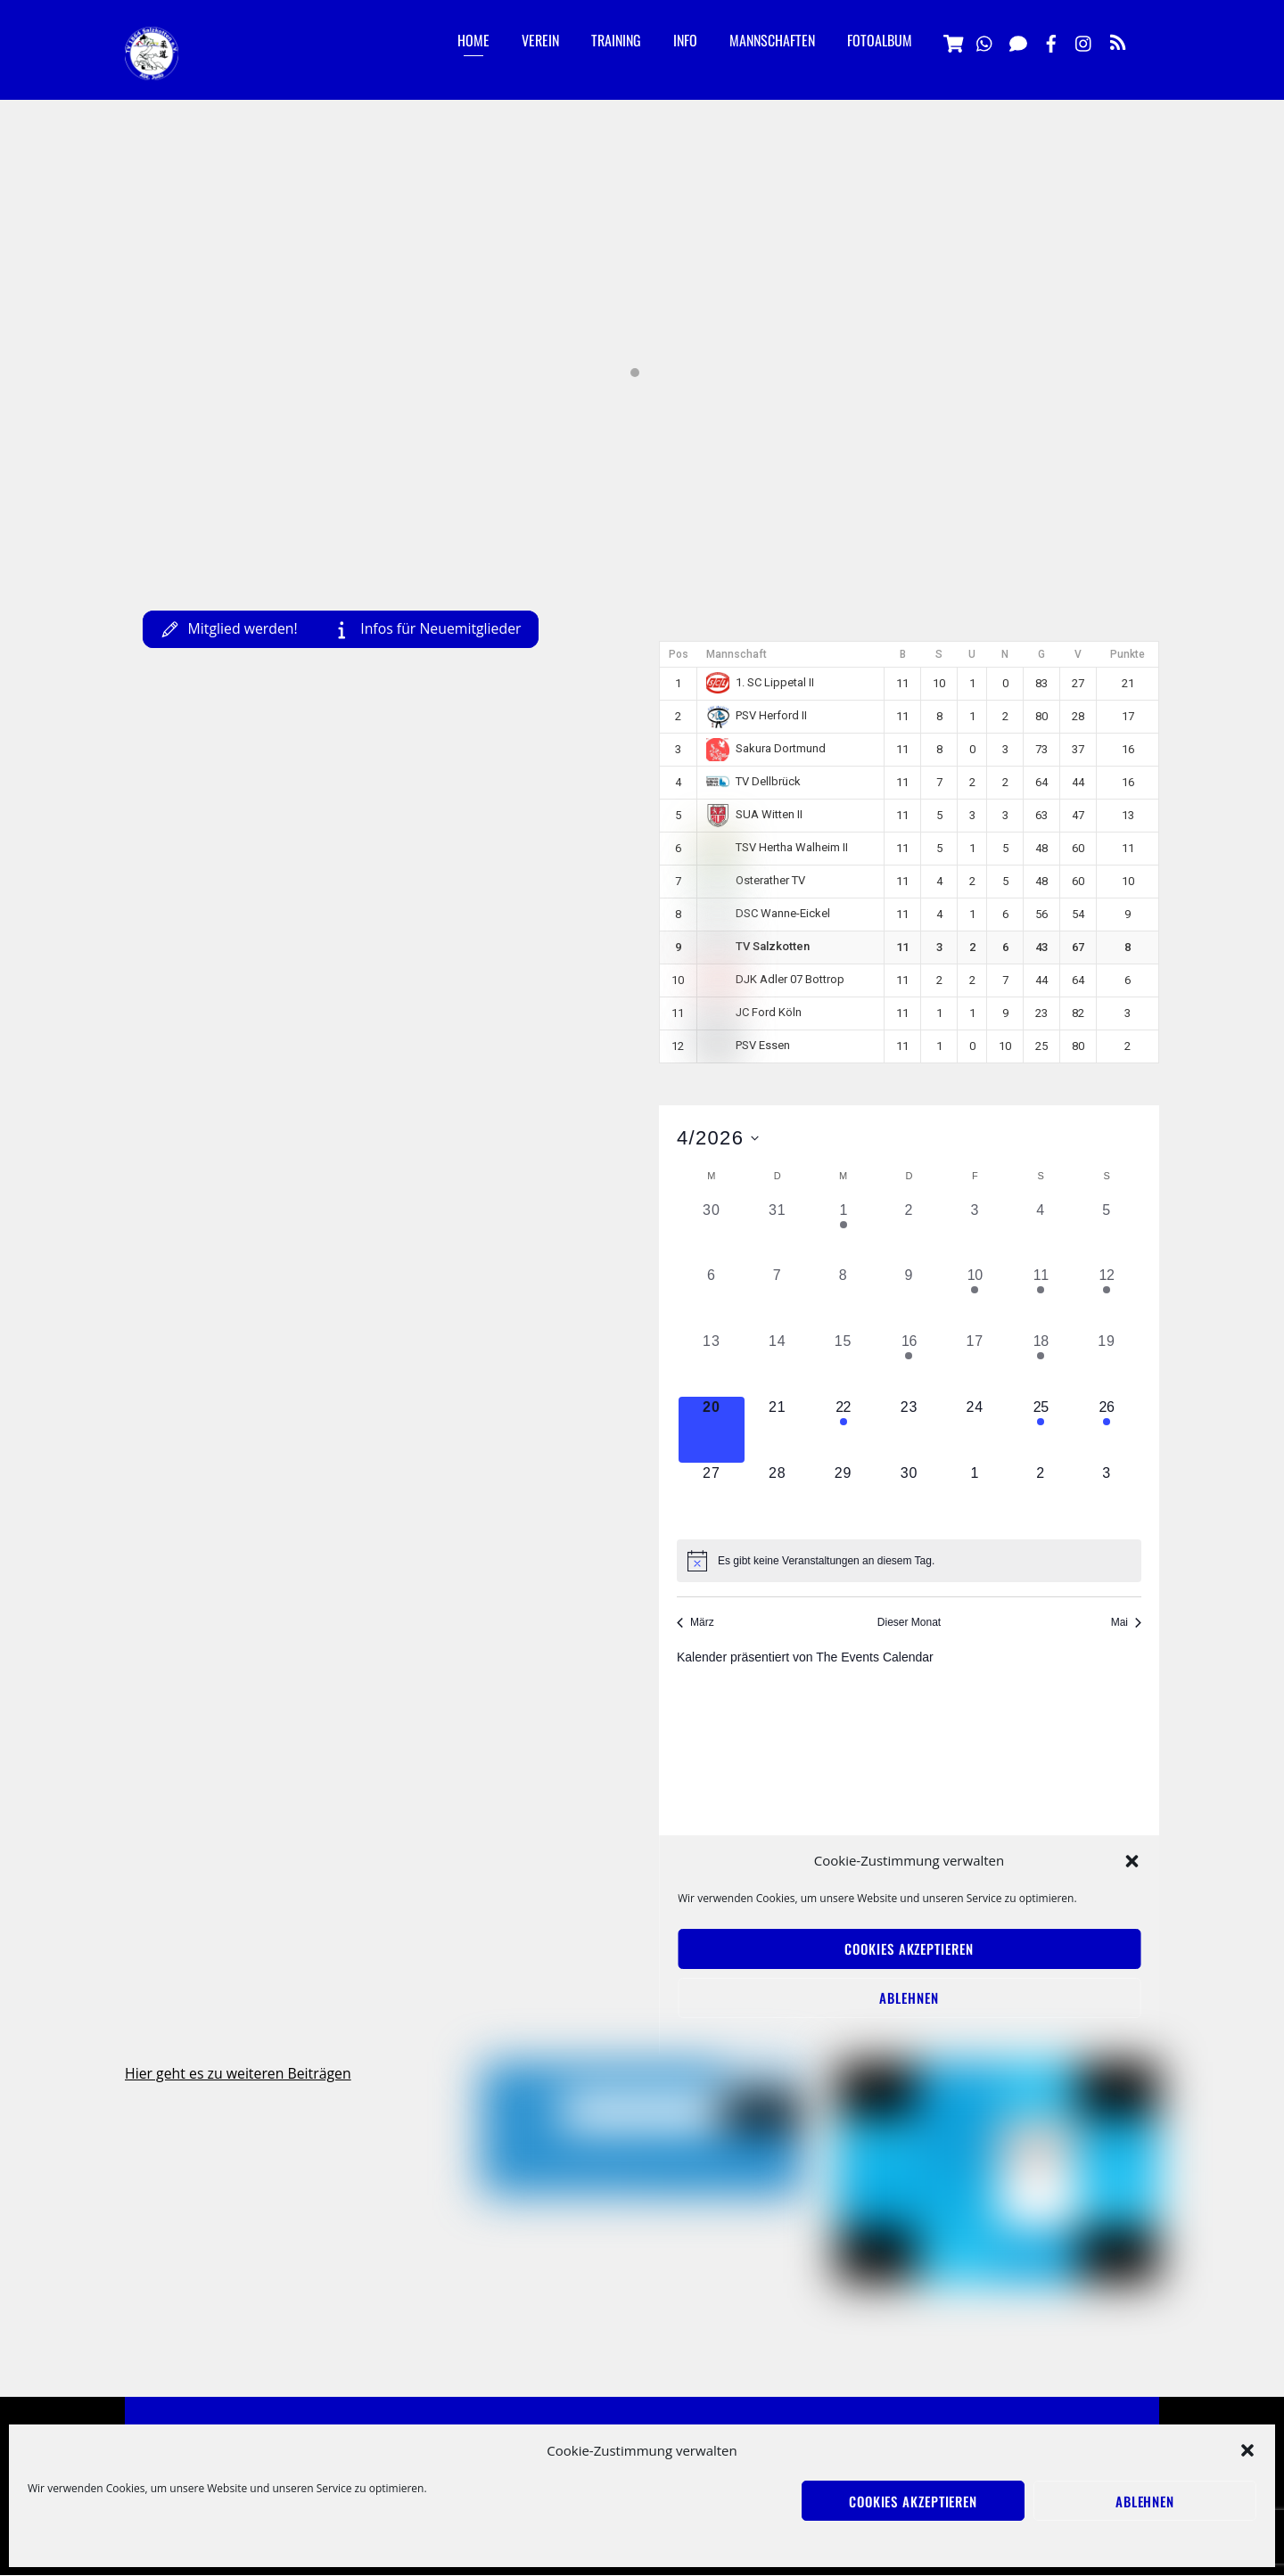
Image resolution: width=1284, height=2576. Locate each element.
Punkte (1127, 654)
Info (685, 40)
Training (616, 40)
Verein (540, 40)
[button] (1247, 2450)
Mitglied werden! (230, 628)
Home (473, 40)
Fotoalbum (879, 40)
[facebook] (1051, 41)
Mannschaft (736, 654)
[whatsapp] (985, 41)
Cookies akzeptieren (913, 2501)
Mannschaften (772, 40)
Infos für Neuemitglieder (430, 628)
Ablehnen (1144, 2501)
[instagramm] (1084, 41)
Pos (678, 654)
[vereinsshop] (952, 41)
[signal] (1018, 41)
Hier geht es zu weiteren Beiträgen (239, 2074)
